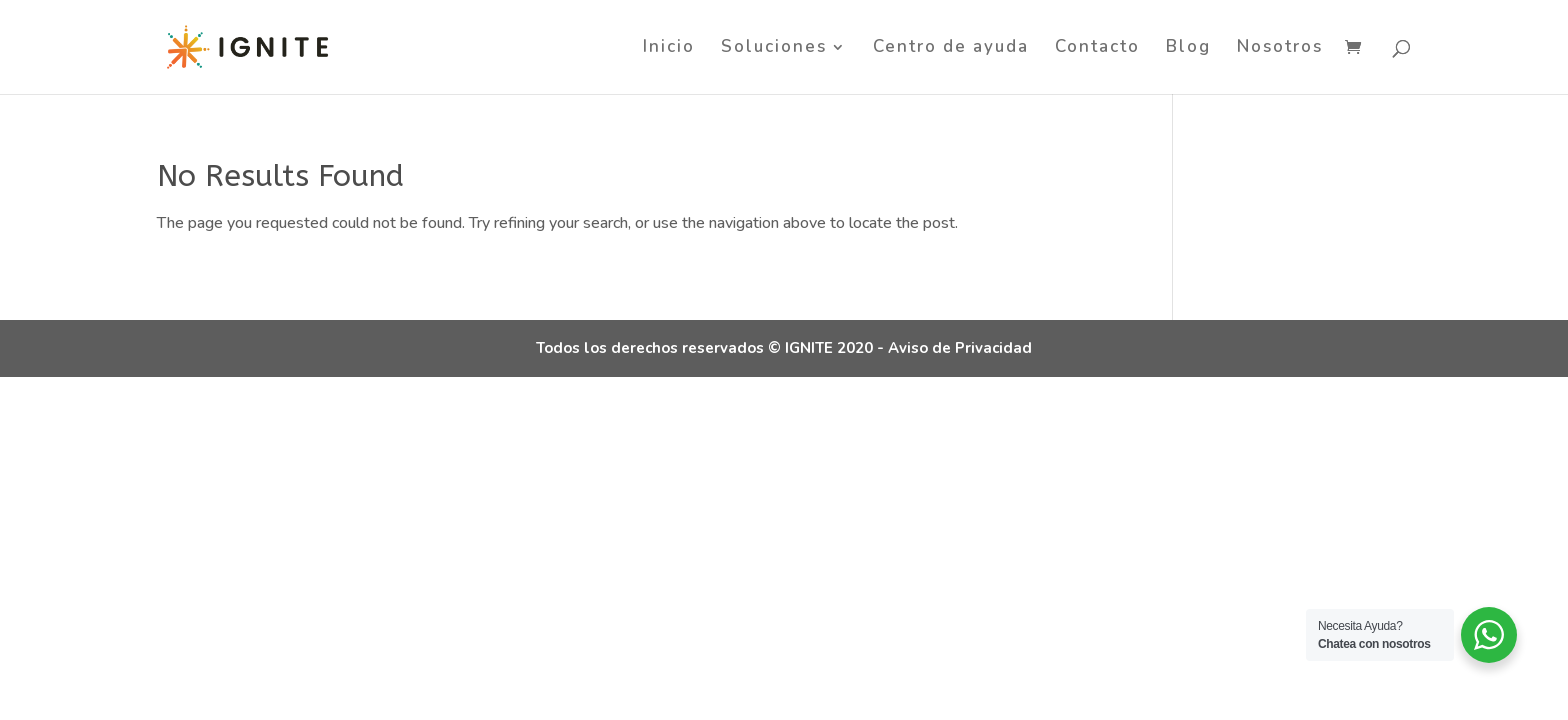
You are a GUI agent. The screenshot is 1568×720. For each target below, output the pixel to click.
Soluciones (774, 49)
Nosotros (1280, 49)
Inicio (669, 49)
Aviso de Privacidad (960, 348)
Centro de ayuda (951, 49)
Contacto (1097, 49)
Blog (1188, 49)
